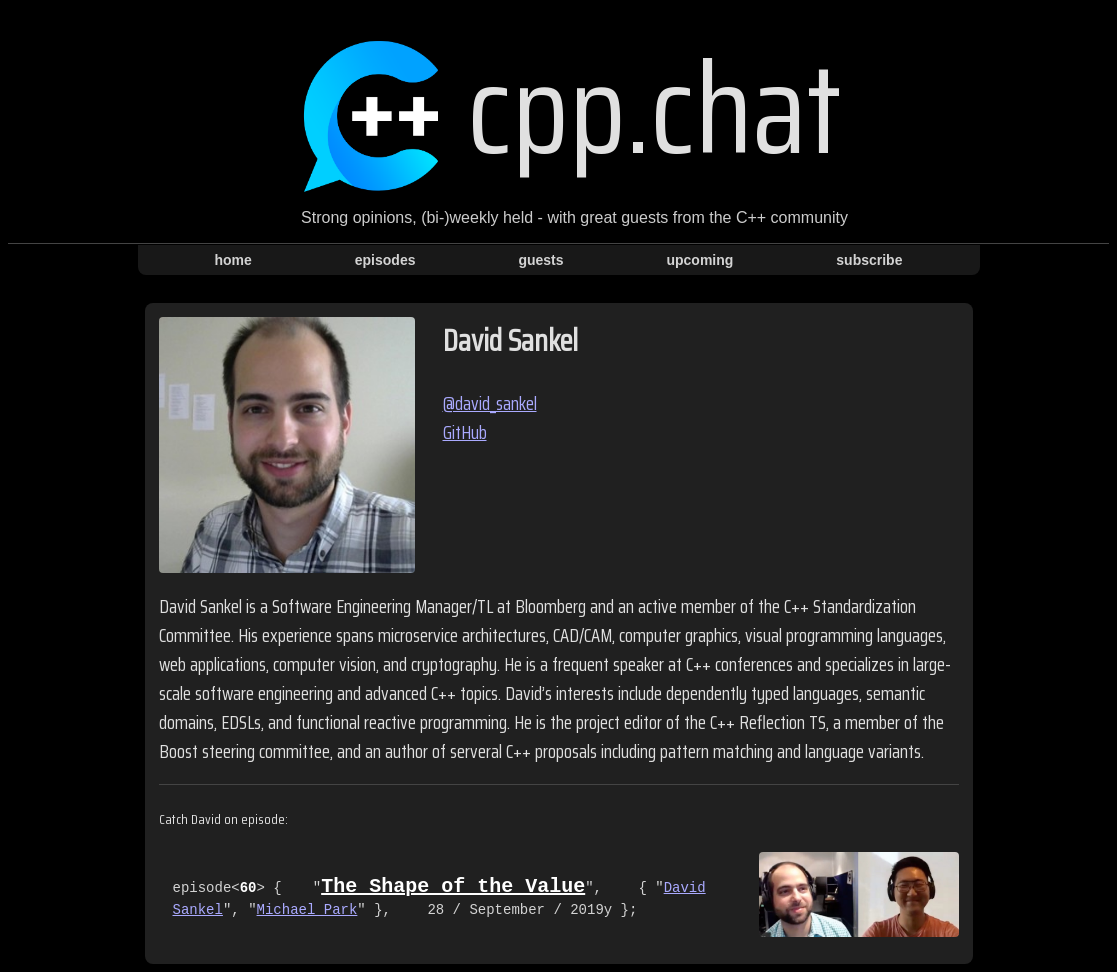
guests (540, 260)
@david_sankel (490, 403)
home (233, 260)
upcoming (699, 260)
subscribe (869, 260)
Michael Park (307, 910)
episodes (385, 260)
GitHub (465, 432)
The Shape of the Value (453, 886)
